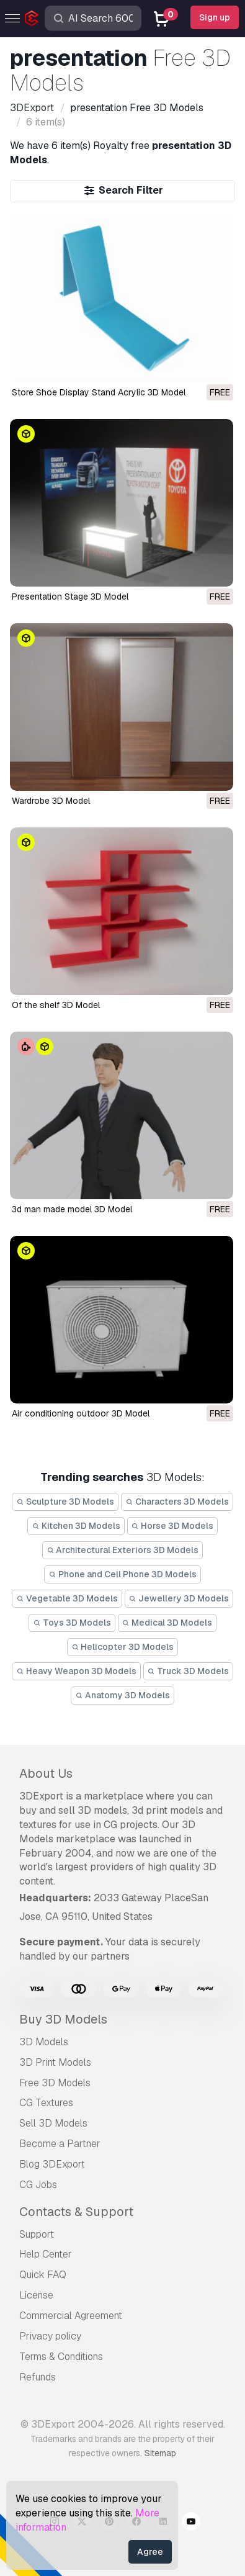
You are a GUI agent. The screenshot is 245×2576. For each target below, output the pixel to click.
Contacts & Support (76, 2212)
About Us (46, 1773)
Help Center (45, 2254)
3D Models (43, 2041)
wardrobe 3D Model (51, 800)
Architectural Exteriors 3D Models (123, 1550)
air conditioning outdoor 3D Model (80, 1413)
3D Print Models (55, 2062)
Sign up (214, 17)
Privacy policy (50, 2336)
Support (36, 2234)
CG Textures (46, 2102)
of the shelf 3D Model (56, 1005)
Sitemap (160, 2453)
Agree (150, 2551)
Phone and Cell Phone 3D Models (122, 1574)
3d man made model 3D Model (72, 1209)
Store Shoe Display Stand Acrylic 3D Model (98, 392)
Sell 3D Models (53, 2123)
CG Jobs (38, 2184)
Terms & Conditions (61, 2356)
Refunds (37, 2377)
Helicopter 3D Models (122, 1646)
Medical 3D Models (167, 1622)
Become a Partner (59, 2143)
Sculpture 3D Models (65, 1501)
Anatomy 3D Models (122, 1695)
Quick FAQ (42, 2274)
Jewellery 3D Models (179, 1598)
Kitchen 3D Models (76, 1525)
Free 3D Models (55, 2082)
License (36, 2295)
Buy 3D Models (63, 2019)
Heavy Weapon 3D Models (76, 1671)
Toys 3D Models (72, 1622)
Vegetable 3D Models (67, 1598)
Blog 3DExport (52, 2164)
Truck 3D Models (188, 1671)
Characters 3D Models (177, 1501)
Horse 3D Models (172, 1525)
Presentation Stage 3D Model (70, 596)
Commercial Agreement (70, 2315)
